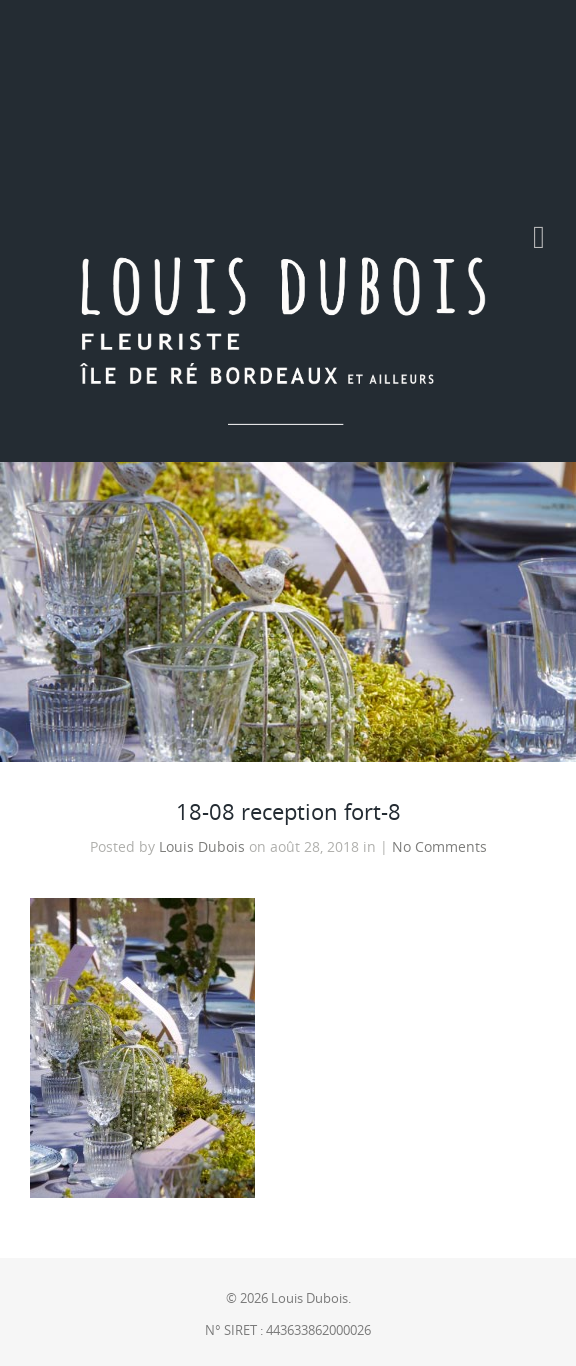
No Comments (439, 847)
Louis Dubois (202, 847)
